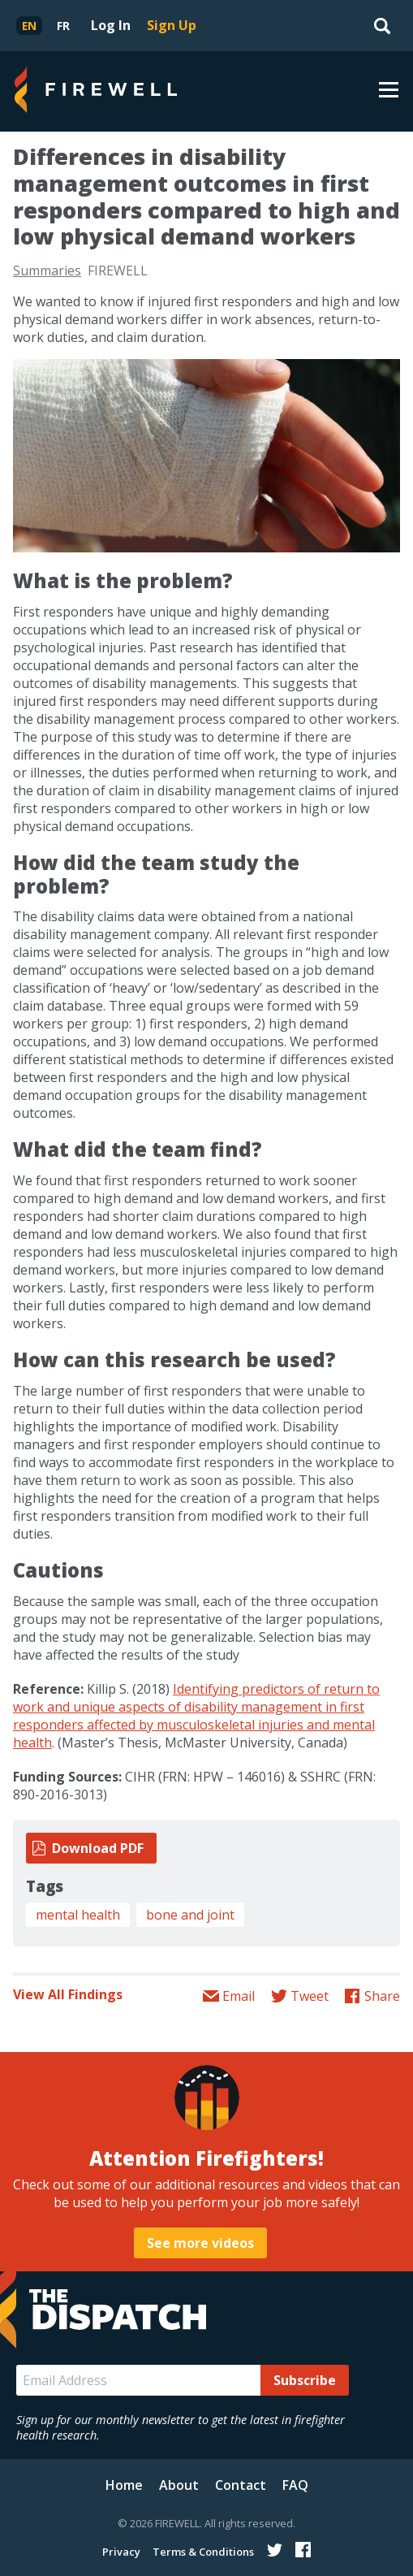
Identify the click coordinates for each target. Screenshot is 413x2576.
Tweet (309, 1996)
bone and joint (190, 1915)
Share (382, 1996)
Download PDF (98, 1848)
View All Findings (68, 1994)
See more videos (200, 2243)
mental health (78, 1915)
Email (238, 1996)
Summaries (47, 270)
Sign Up (171, 25)
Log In (111, 25)
